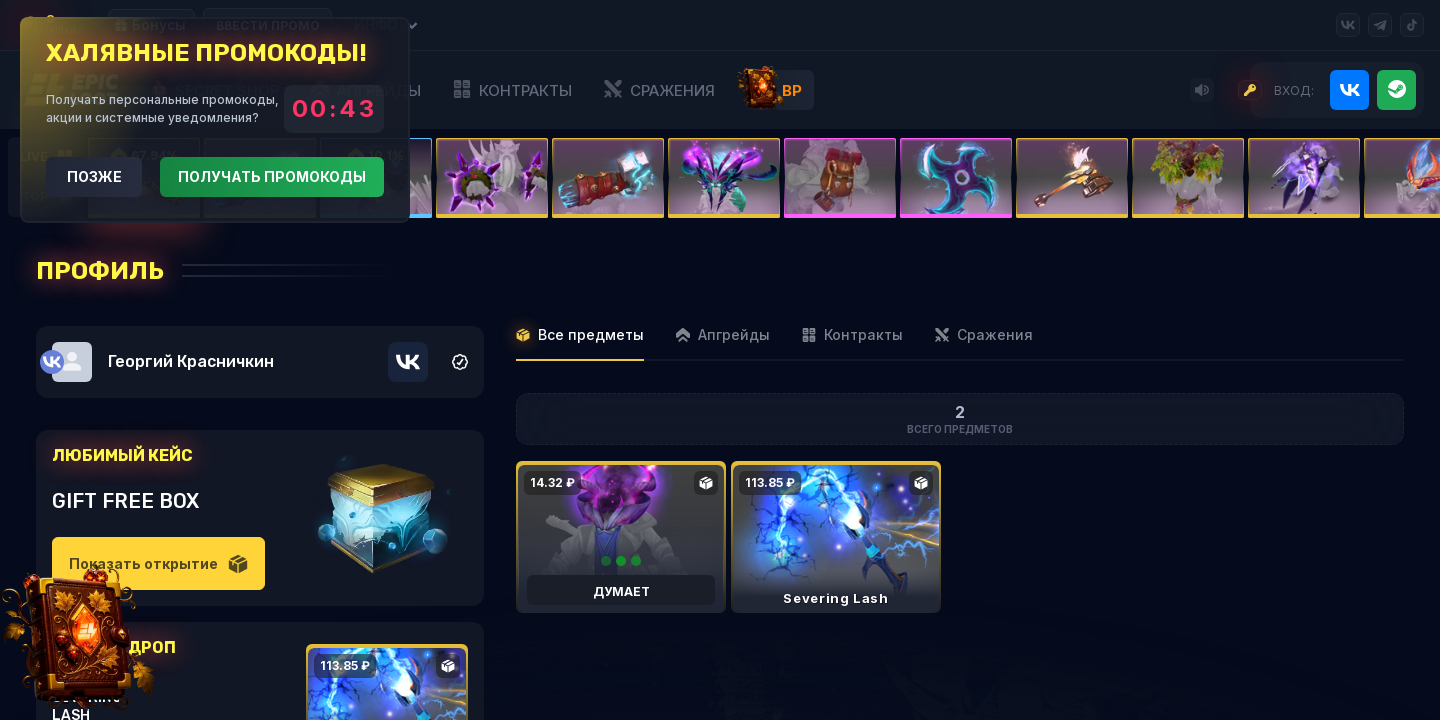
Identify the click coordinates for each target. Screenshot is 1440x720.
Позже (94, 176)
